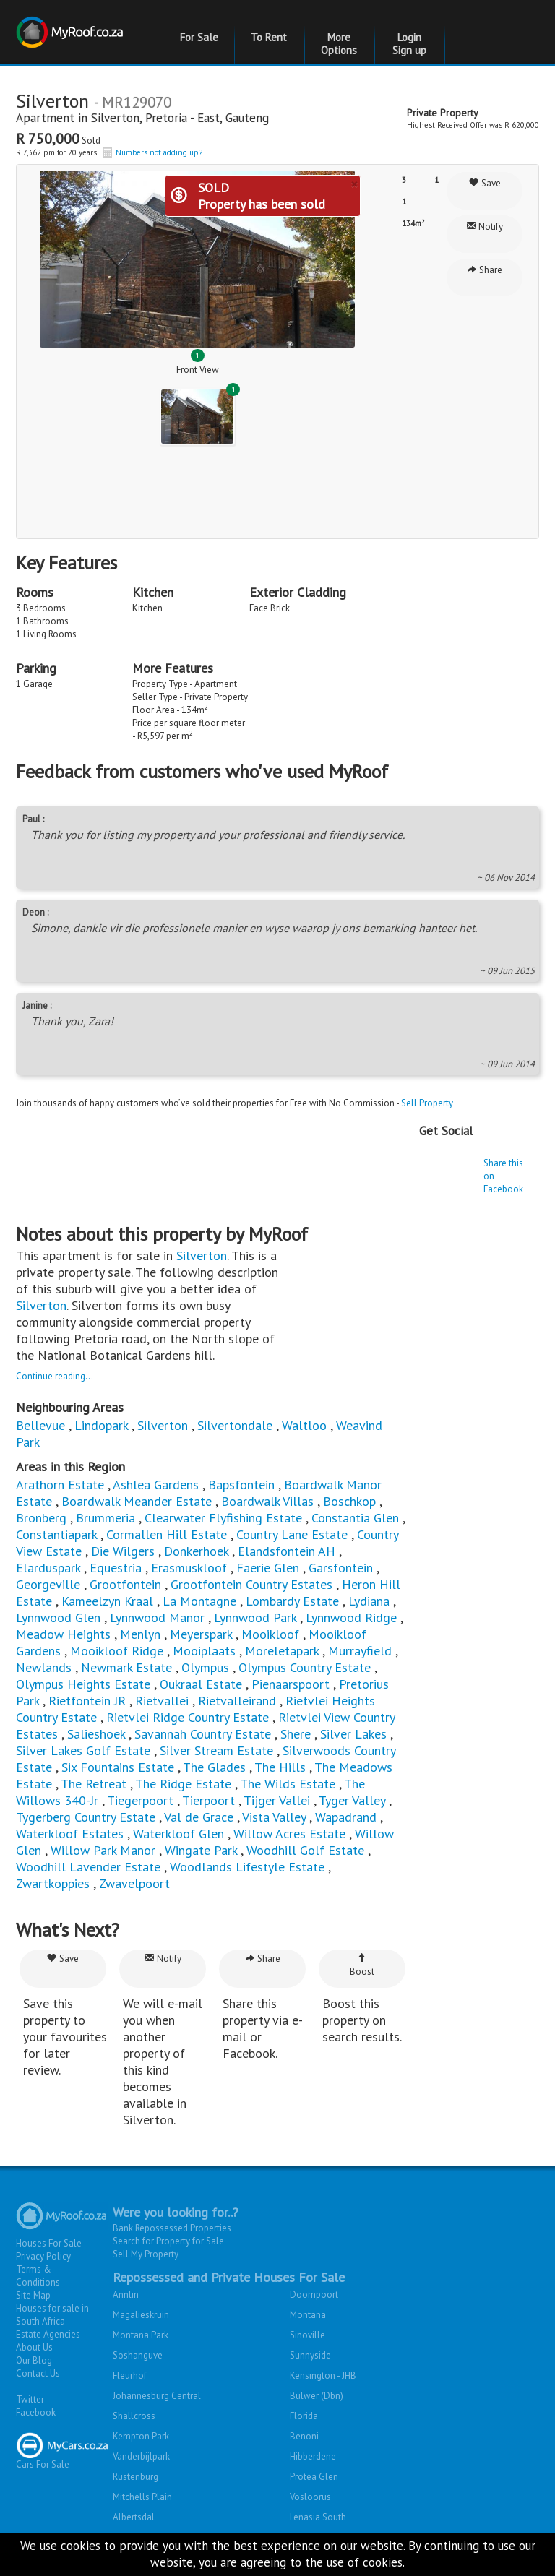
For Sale (199, 37)
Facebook (36, 2412)
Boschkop (349, 1501)
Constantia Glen (355, 1517)
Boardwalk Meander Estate (136, 1501)
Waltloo (304, 1425)
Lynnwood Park (255, 1617)
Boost (362, 1965)
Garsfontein (341, 1567)
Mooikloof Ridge (116, 1650)
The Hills (280, 1767)
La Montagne (199, 1601)
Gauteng (247, 118)
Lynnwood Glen (58, 1617)
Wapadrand (346, 1817)
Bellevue (40, 1425)
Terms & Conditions (38, 2275)
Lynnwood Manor (157, 1617)
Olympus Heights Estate (83, 1684)
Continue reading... (54, 1376)
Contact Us (38, 2373)
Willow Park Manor (103, 1850)
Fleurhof (130, 2375)
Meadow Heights (63, 1634)
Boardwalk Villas (267, 1501)
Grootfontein (125, 1584)
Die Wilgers (123, 1551)
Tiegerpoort (140, 1800)
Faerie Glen (267, 1567)
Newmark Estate (126, 1667)
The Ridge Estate (183, 1783)
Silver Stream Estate (216, 1750)
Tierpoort (208, 1800)
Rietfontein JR (87, 1700)
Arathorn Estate (60, 1484)
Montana (308, 2315)
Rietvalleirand (237, 1700)
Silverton (115, 118)
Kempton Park (141, 2436)
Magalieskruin (141, 2315)
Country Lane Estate (292, 1534)
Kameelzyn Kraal (107, 1601)
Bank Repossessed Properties (172, 2228)
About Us (34, 2347)
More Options (339, 43)
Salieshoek (96, 1734)
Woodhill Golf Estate (305, 1850)
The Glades (214, 1767)
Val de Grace (198, 1817)
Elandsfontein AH (286, 1551)
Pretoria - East (182, 118)
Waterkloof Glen (178, 1833)
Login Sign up (409, 43)
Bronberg (41, 1517)
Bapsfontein (241, 1484)
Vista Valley (274, 1817)
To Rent (269, 37)
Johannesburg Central (157, 2396)
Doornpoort (314, 2294)
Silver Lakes (353, 1734)
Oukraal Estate (201, 1684)
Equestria (116, 1567)
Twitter (30, 2399)
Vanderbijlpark (141, 2456)
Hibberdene (313, 2456)
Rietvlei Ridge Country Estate (187, 1717)
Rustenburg (135, 2477)
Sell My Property (145, 2254)
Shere (295, 1734)
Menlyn (140, 1634)
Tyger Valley (352, 1800)
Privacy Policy (43, 2256)
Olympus (205, 1667)
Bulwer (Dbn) (316, 2396)
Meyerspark (201, 1634)
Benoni (304, 2436)
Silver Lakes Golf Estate (83, 1750)
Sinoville (307, 2335)
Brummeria (105, 1517)
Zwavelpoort (134, 1883)
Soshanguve (138, 2355)
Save (485, 183)
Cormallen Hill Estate (166, 1534)
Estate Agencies (48, 2334)
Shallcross (134, 2416)
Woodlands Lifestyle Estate (247, 1866)
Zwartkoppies (53, 1883)
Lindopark (101, 1425)
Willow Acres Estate (289, 1833)
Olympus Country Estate (304, 1667)
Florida (304, 2416)
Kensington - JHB (323, 2375)
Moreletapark (282, 1650)
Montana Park (140, 2335)
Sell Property (427, 1103)
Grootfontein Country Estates (251, 1584)
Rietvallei (162, 1700)
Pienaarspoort (290, 1684)
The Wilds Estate (287, 1783)
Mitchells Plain (142, 2497)
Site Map (33, 2295)
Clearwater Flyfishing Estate (223, 1517)
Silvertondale (234, 1425)
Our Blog (34, 2360)
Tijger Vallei (277, 1800)
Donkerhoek (196, 1551)
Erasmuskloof (189, 1567)
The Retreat (93, 1783)
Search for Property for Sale (168, 2241)
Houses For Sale (49, 2243)
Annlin (126, 2294)
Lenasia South (318, 2517)
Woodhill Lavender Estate (88, 1866)
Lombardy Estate (292, 1601)
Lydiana (369, 1601)
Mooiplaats (204, 1650)
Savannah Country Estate (202, 1734)
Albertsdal (134, 2517)
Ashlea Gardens (156, 1484)
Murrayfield (360, 1650)
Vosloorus (310, 2497)
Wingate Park (201, 1850)
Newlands (44, 1667)
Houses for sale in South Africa (52, 2314)
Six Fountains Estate (117, 1767)
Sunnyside (310, 2355)
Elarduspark (48, 1567)
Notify (484, 226)
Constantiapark (56, 1534)
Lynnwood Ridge (351, 1617)
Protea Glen (314, 2477)
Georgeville (48, 1584)
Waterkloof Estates (70, 1833)
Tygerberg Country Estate (85, 1817)
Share (484, 270)
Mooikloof (270, 1634)
